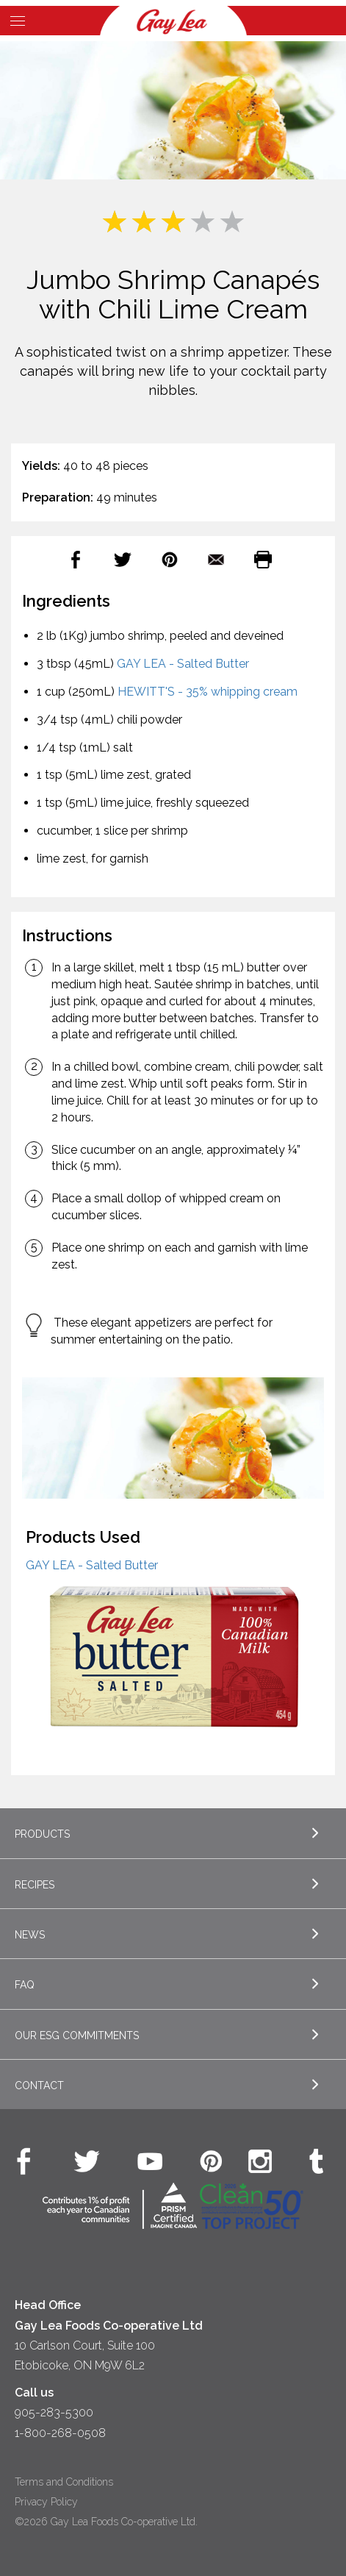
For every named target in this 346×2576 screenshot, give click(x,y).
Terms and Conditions (64, 2482)
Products (42, 1834)
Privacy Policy (46, 2502)
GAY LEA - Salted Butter (183, 664)
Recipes (34, 1885)
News (30, 1935)
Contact (39, 2085)
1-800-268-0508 (60, 2433)
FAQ (25, 1985)
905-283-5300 (54, 2412)
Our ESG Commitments (77, 2035)
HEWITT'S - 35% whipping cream (208, 692)
